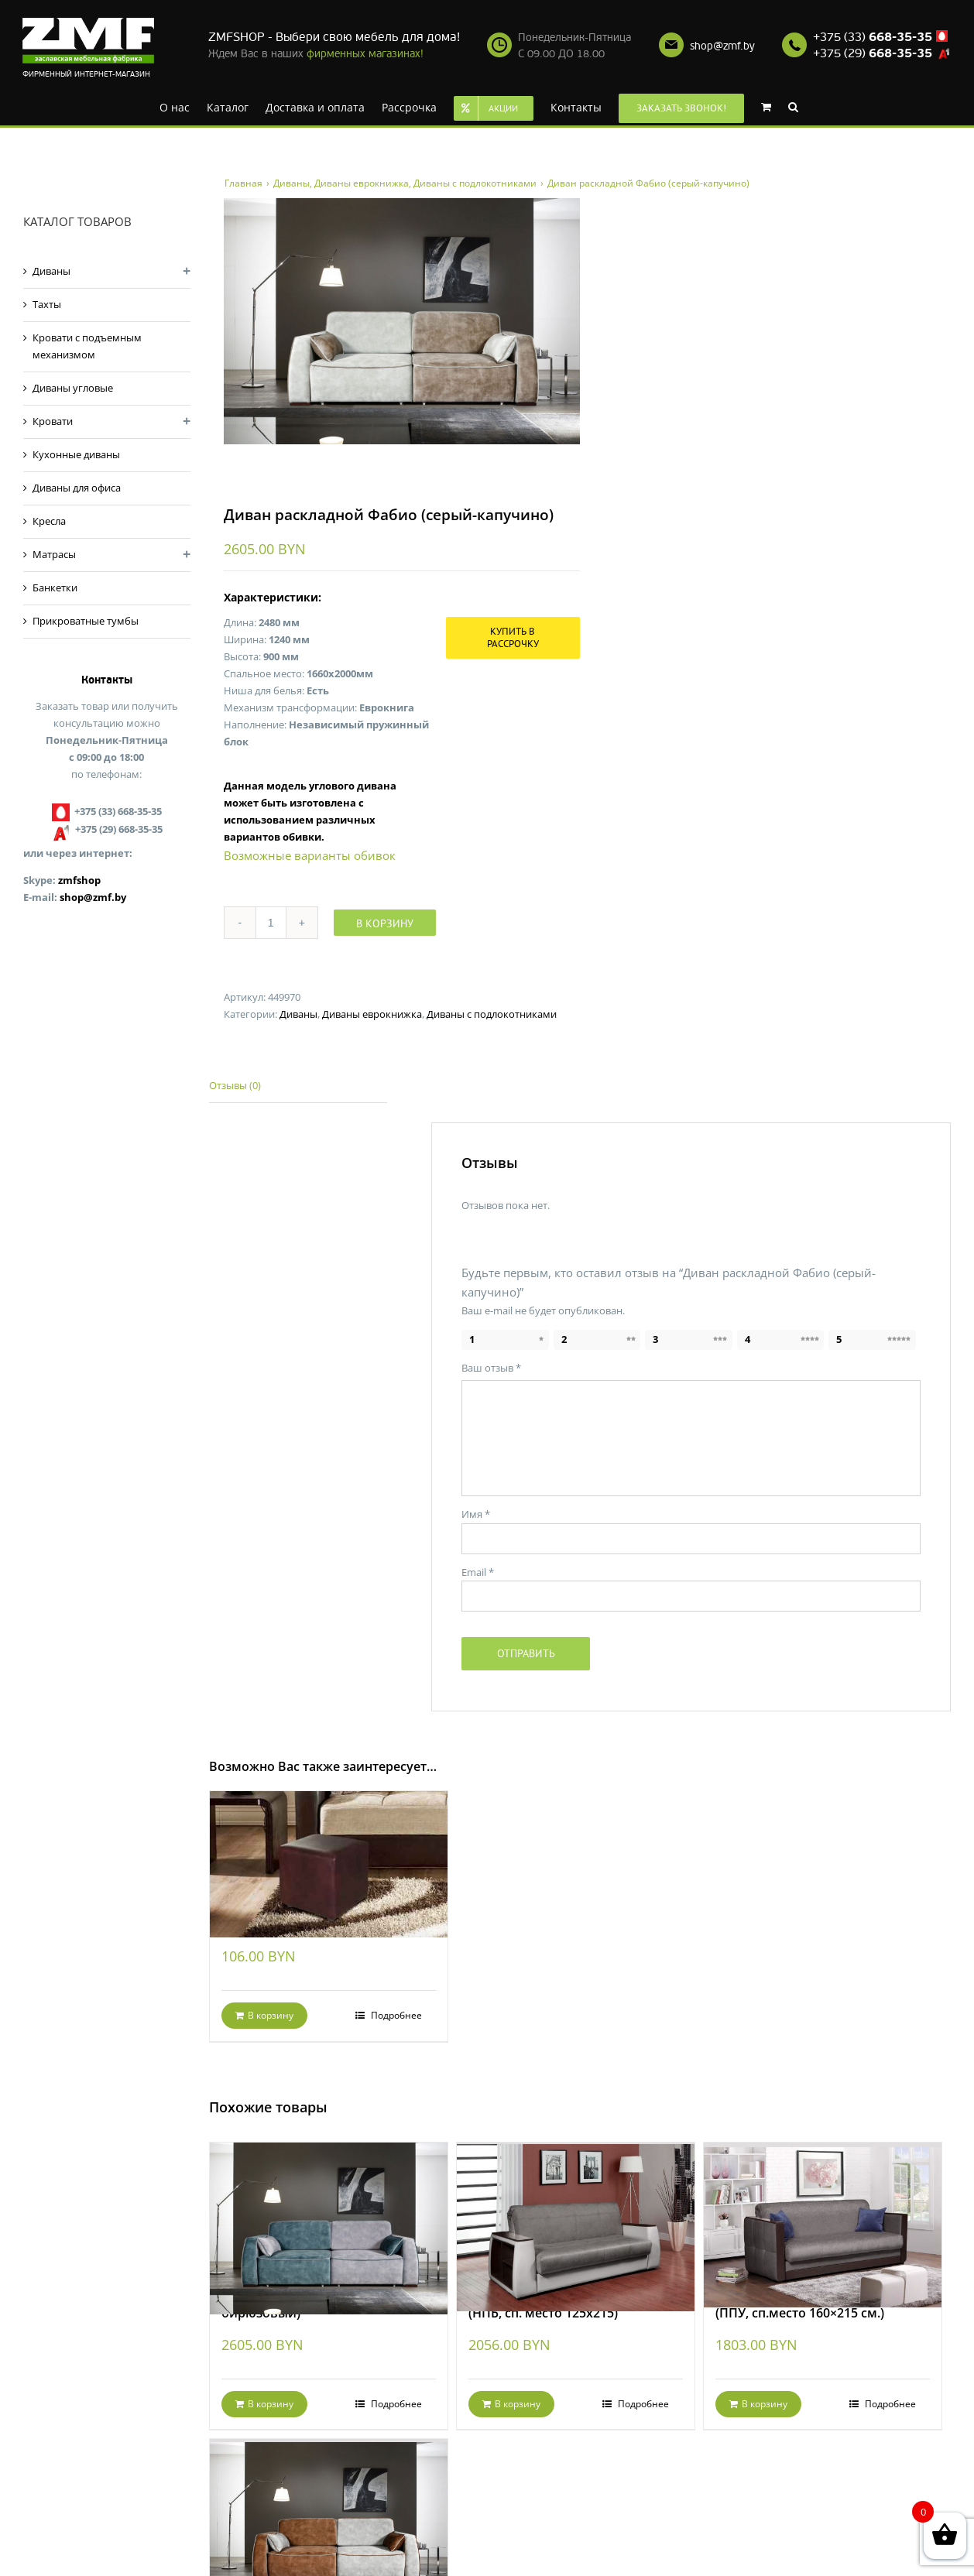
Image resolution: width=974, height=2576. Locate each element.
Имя (475, 1514)
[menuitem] (174, 106)
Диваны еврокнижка (372, 1014)
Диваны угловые (73, 388)
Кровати (53, 421)
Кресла (49, 521)
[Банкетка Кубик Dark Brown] (329, 1845)
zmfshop (79, 880)
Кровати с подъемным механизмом (87, 346)
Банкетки (55, 587)
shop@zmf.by (722, 46)
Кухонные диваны (76, 454)
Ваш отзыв (491, 1368)
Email (477, 1572)
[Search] (793, 106)
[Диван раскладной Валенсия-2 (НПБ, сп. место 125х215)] (576, 2207)
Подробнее (395, 2015)
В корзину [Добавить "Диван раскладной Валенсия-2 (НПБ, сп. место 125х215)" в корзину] (517, 2403)
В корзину (384, 923)
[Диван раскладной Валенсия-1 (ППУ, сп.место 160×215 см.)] (823, 2207)
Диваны (298, 1014)
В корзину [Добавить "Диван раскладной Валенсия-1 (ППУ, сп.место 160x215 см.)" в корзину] (764, 2403)
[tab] (298, 1086)
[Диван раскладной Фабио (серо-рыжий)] (329, 2503)
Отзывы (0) (235, 1085)
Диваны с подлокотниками (492, 1014)
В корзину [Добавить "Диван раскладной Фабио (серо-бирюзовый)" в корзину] (270, 2403)
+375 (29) (872, 53)
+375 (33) (872, 37)
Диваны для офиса (77, 488)
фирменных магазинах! (365, 53)
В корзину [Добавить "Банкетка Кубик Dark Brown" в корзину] (270, 2015)
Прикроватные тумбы (86, 621)
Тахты (47, 304)
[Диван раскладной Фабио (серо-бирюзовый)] (329, 2207)
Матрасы (54, 554)
